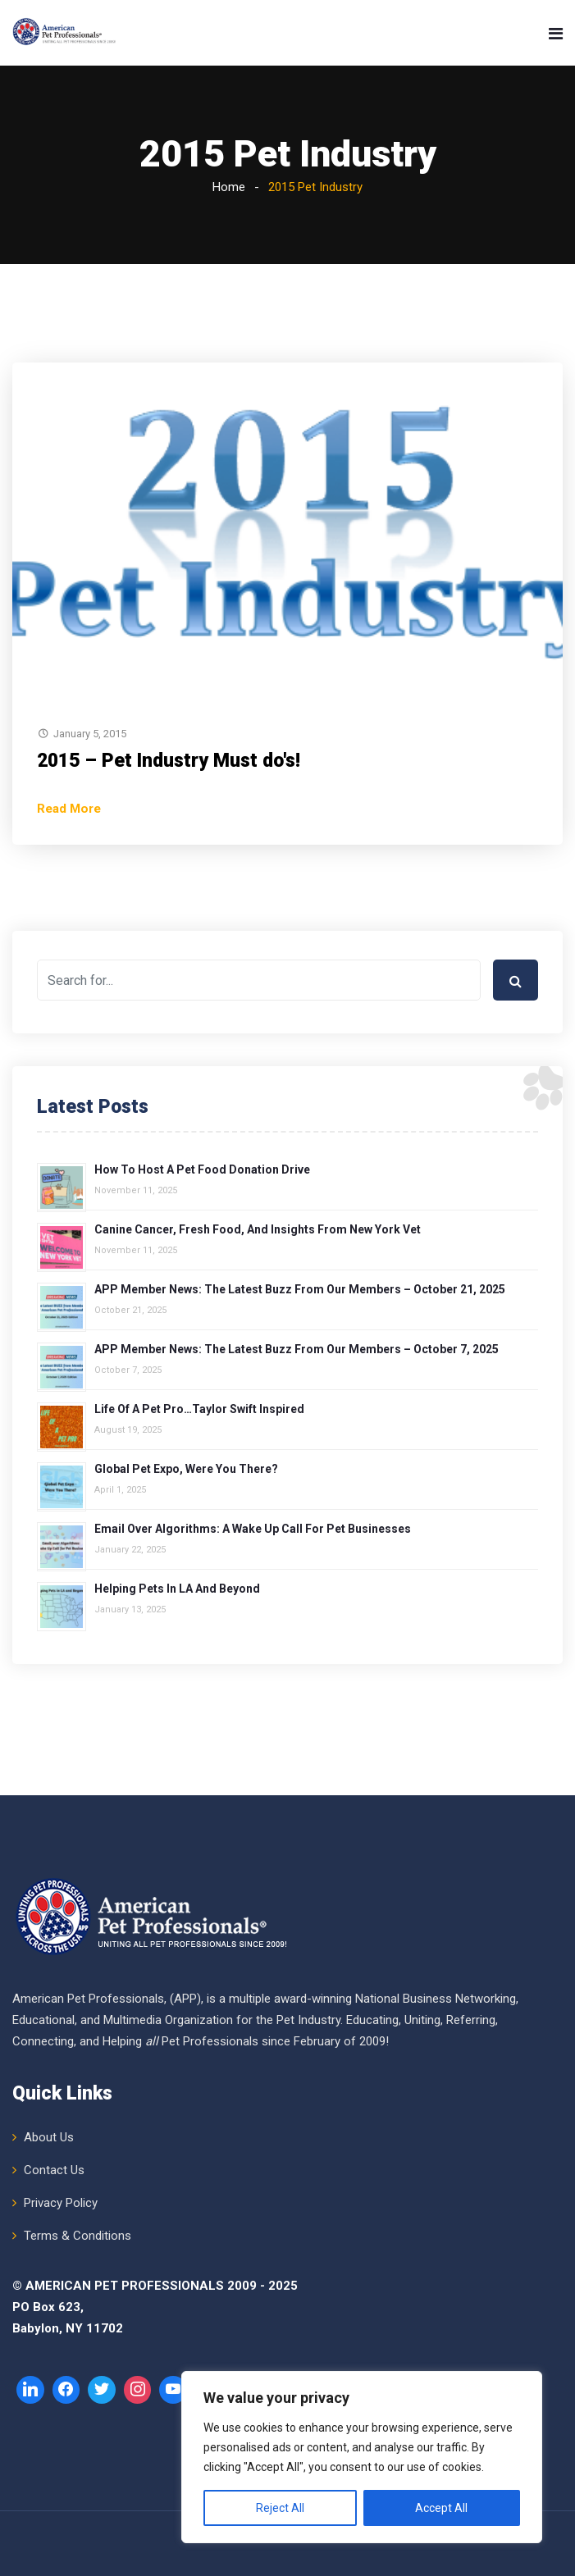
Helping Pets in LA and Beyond (177, 1588)
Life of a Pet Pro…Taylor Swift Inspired (199, 1409)
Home (228, 187)
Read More (69, 808)
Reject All (280, 2507)
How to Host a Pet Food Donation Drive (202, 1169)
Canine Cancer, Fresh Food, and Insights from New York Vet (257, 1229)
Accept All (441, 2507)
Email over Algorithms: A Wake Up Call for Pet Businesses (252, 1528)
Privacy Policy (61, 2202)
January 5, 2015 (89, 733)
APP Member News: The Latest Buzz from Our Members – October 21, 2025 (299, 1289)
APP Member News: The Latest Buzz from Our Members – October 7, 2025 (296, 1349)
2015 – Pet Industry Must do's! (168, 761)
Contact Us (54, 2170)
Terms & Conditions (77, 2235)
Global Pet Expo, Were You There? (186, 1468)
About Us (49, 2137)
